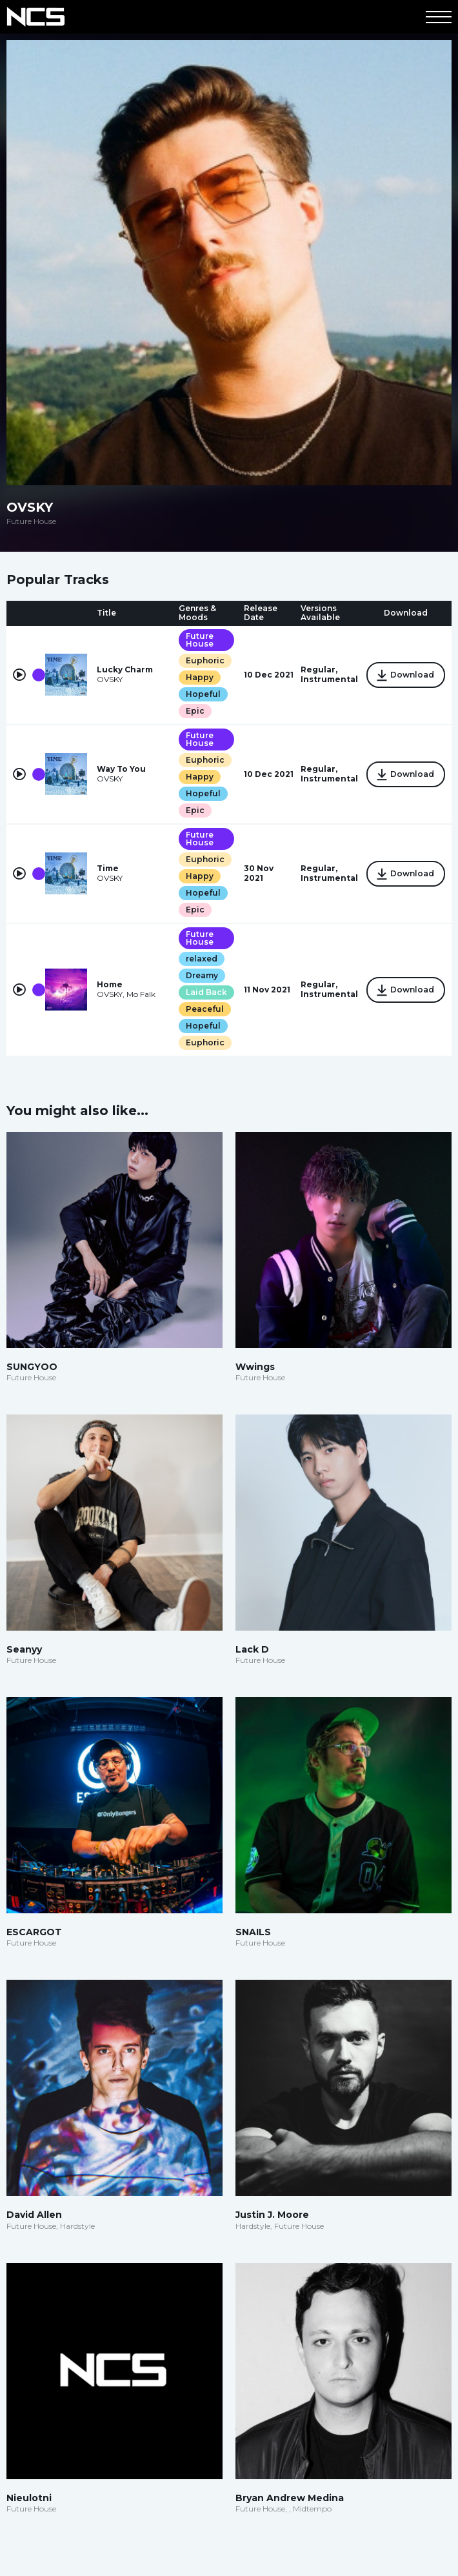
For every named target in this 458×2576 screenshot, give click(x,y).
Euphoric (205, 660)
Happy (200, 677)
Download (405, 675)
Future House (200, 640)
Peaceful (205, 1009)
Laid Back (206, 992)
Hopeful (203, 694)
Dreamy (202, 975)
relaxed (201, 958)
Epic (195, 711)
